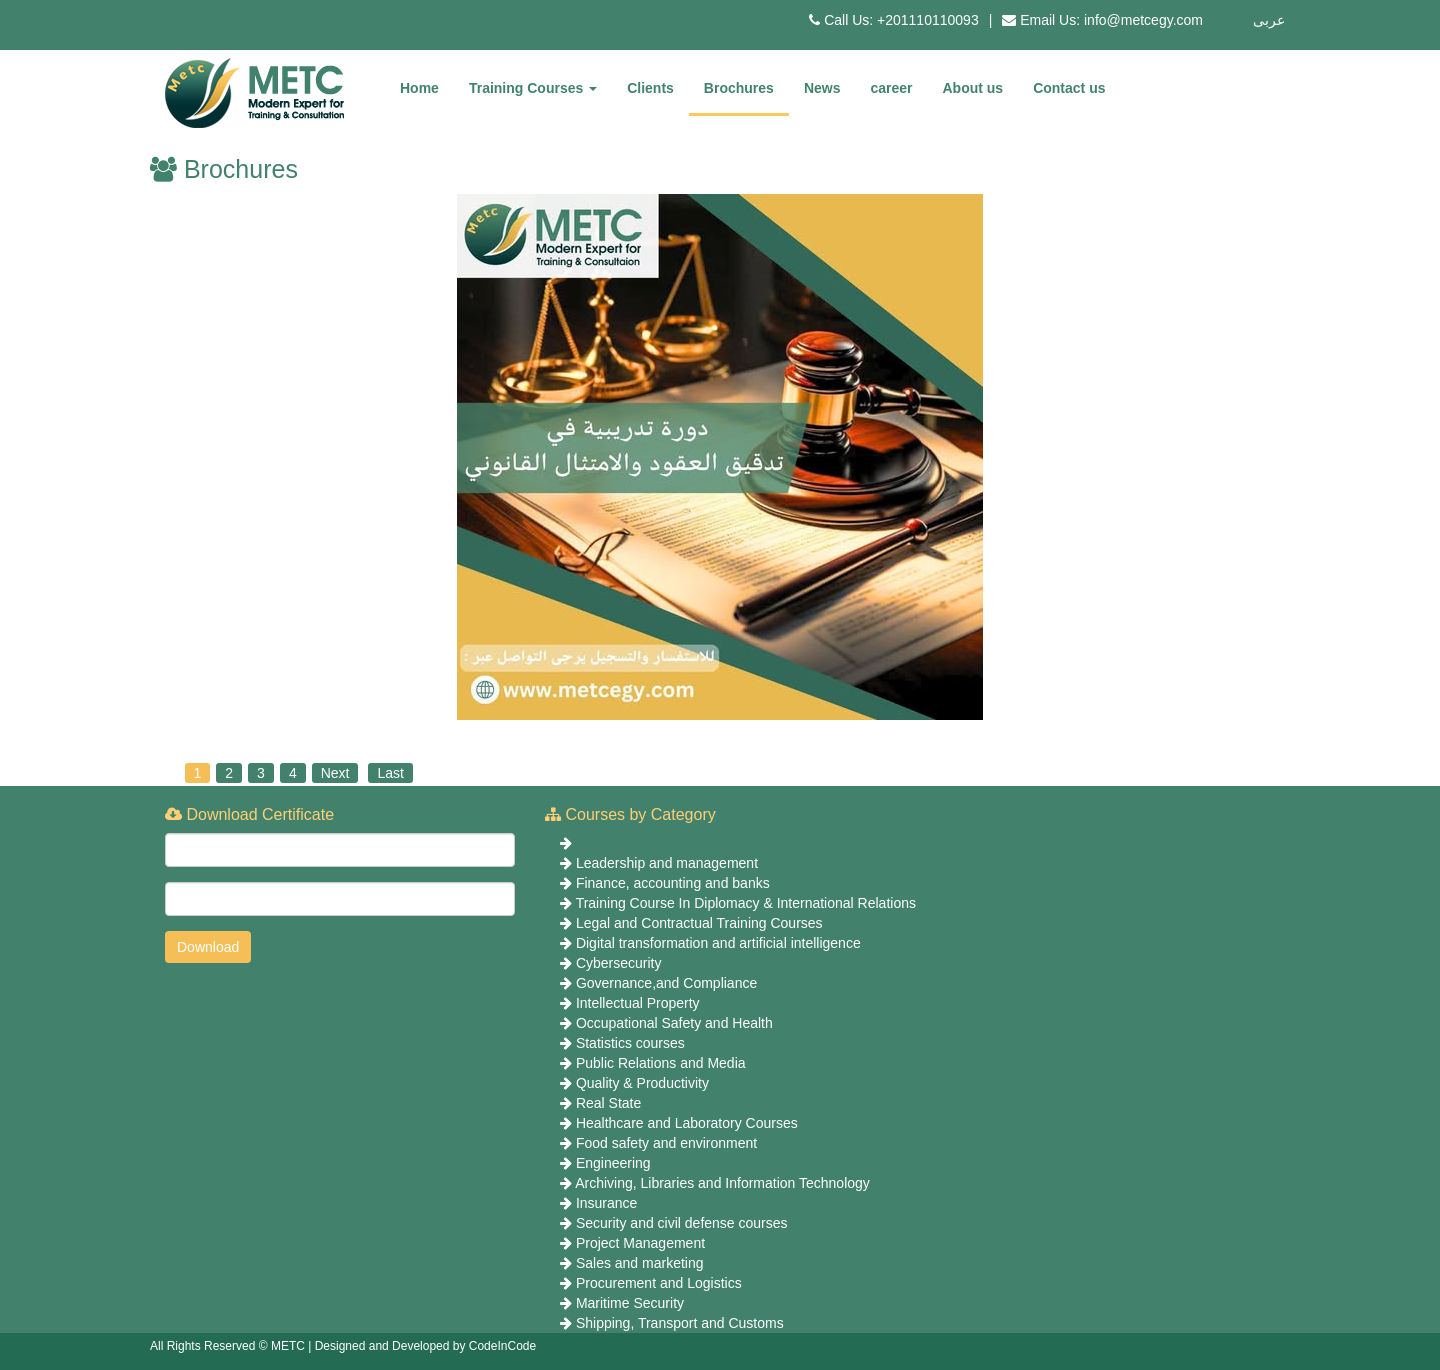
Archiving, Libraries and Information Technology (722, 1183)
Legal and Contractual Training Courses (699, 923)
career (891, 88)
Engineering (613, 1163)
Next (335, 773)
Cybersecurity (619, 963)
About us (973, 88)
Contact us (1069, 88)
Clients (650, 88)
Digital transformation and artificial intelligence (718, 943)
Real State (608, 1103)
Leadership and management (667, 863)
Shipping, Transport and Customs (680, 1323)
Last (390, 773)
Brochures (739, 88)
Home (419, 88)
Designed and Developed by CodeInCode (426, 1346)
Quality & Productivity (642, 1083)
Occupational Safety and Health (674, 1023)
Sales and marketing (640, 1263)
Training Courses (533, 88)
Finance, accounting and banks (673, 883)
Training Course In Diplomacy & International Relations (746, 903)
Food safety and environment (666, 1143)
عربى (1269, 20)
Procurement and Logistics (659, 1283)
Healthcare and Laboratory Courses (687, 1123)
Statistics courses (630, 1043)
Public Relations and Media (661, 1063)
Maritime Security (630, 1303)
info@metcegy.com (1143, 20)
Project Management (640, 1243)
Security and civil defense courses (682, 1223)
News (822, 88)
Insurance (606, 1203)
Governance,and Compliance (666, 983)
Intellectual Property (638, 1003)
